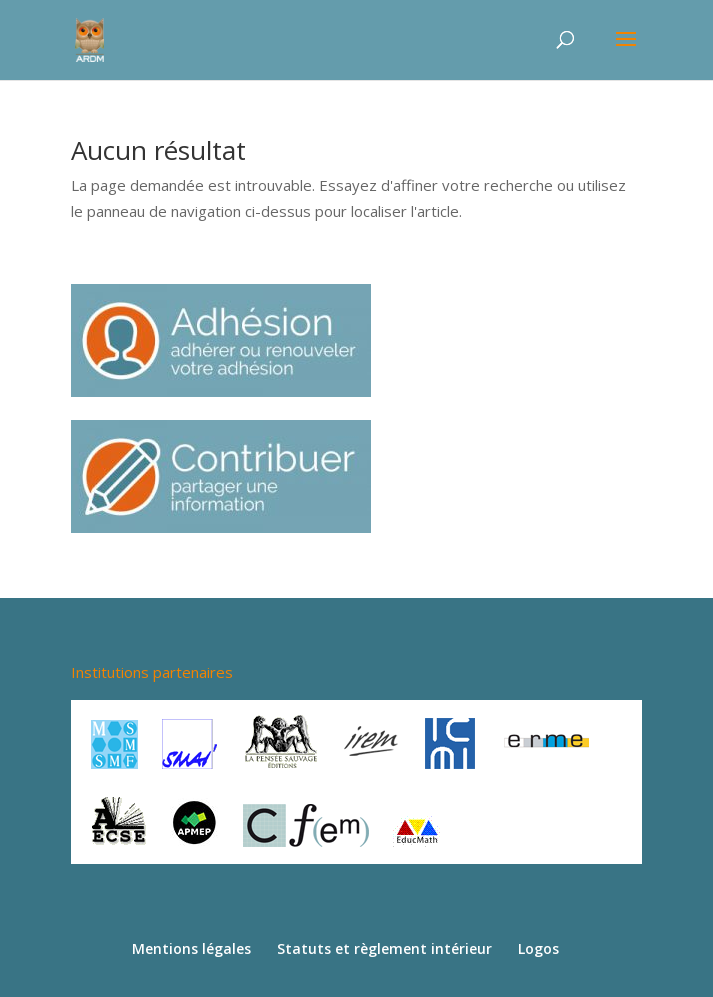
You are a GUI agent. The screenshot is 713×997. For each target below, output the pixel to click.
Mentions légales (191, 948)
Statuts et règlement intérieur (384, 948)
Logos (538, 948)
